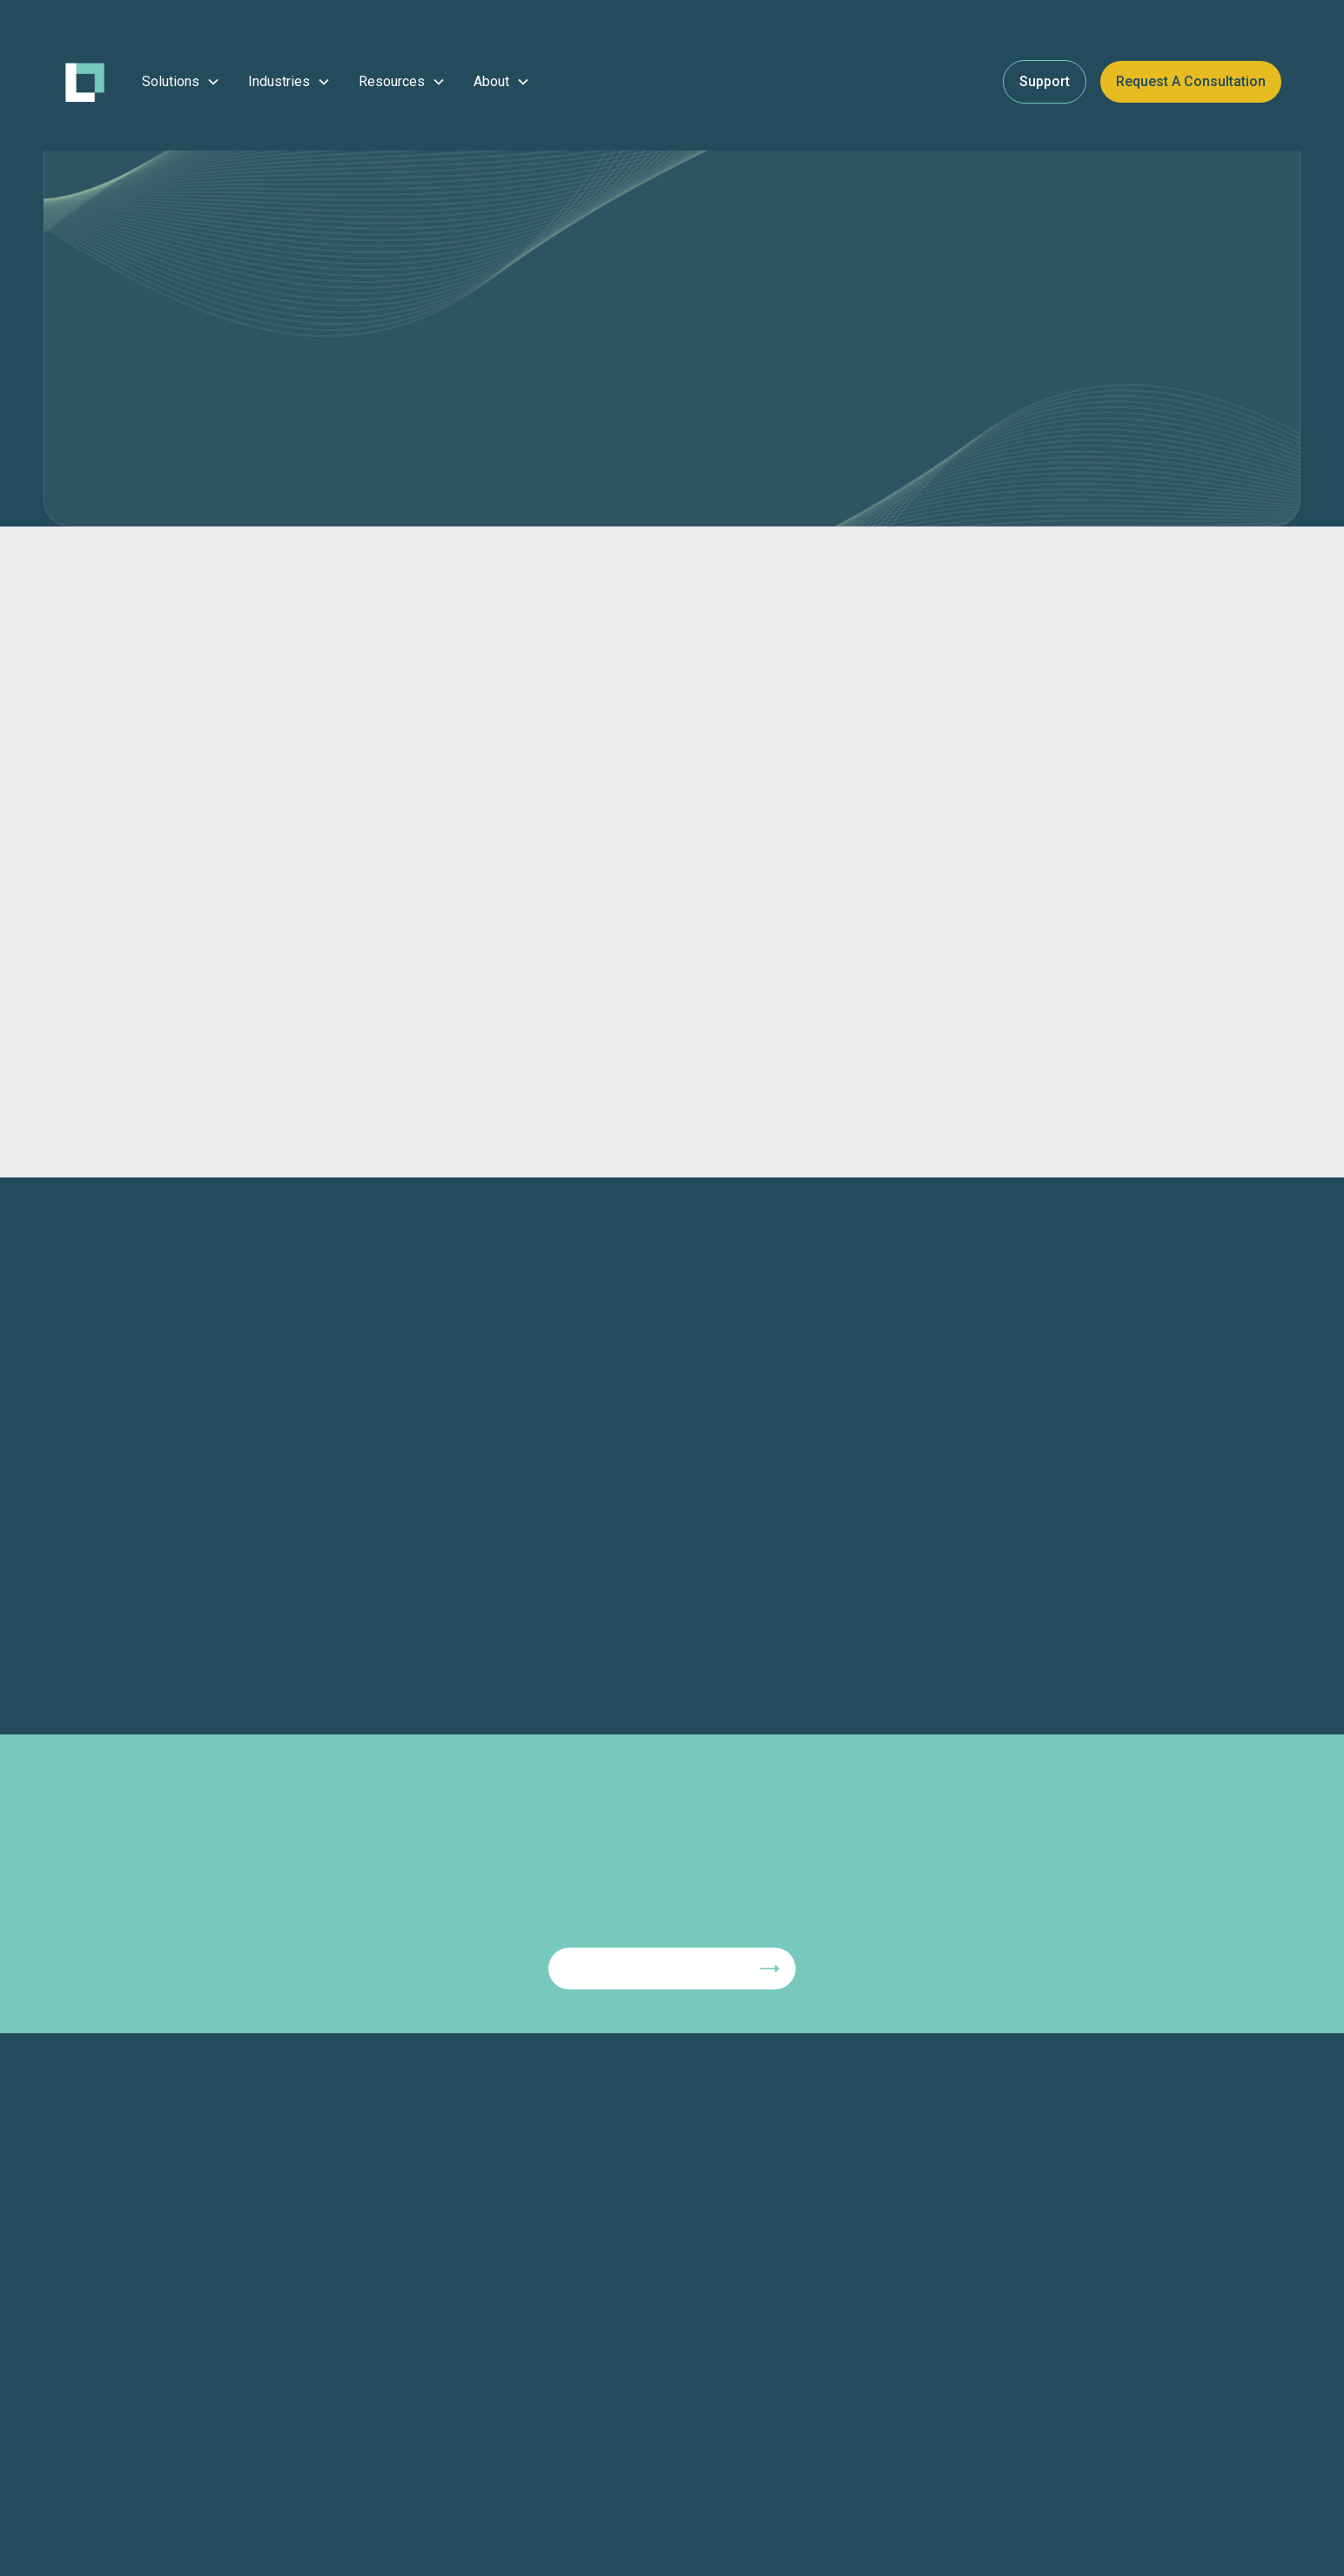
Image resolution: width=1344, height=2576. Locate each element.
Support (1044, 81)
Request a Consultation (1191, 81)
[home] (85, 82)
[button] (181, 81)
